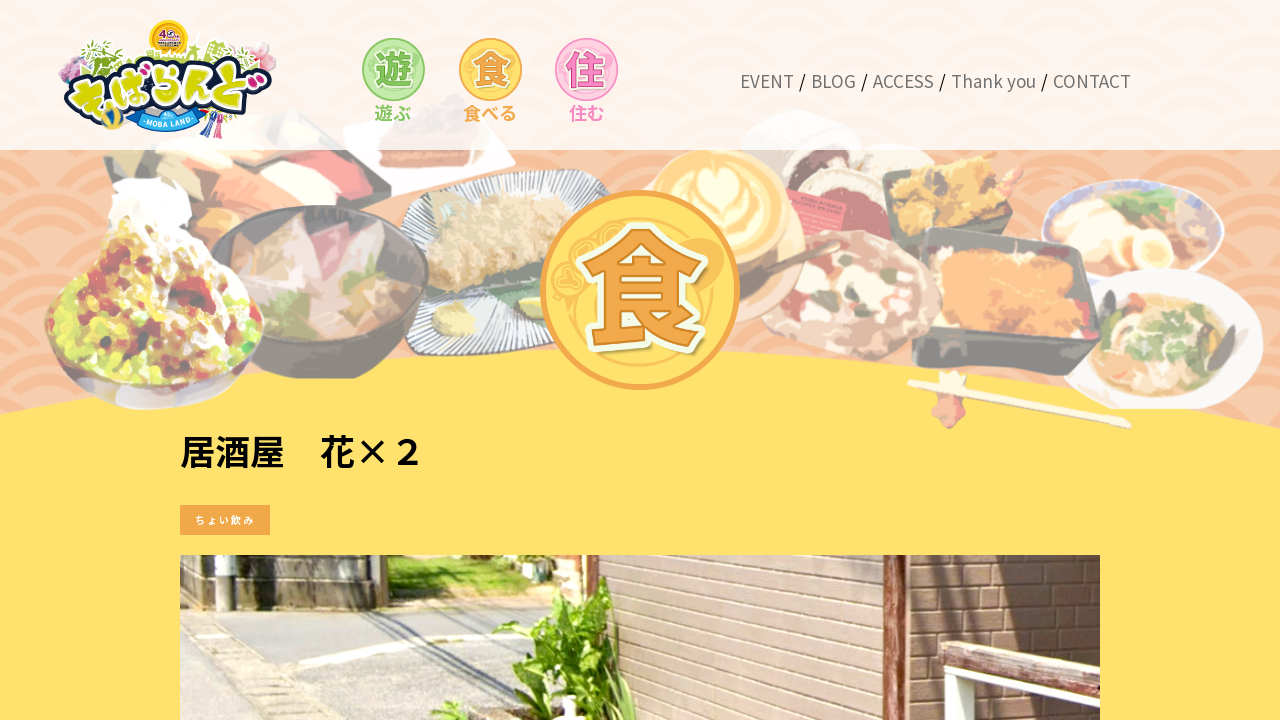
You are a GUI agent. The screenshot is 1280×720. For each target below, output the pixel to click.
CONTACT (1092, 80)
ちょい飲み (225, 519)
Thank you (993, 80)
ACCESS (903, 80)
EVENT (767, 80)
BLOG (833, 80)
